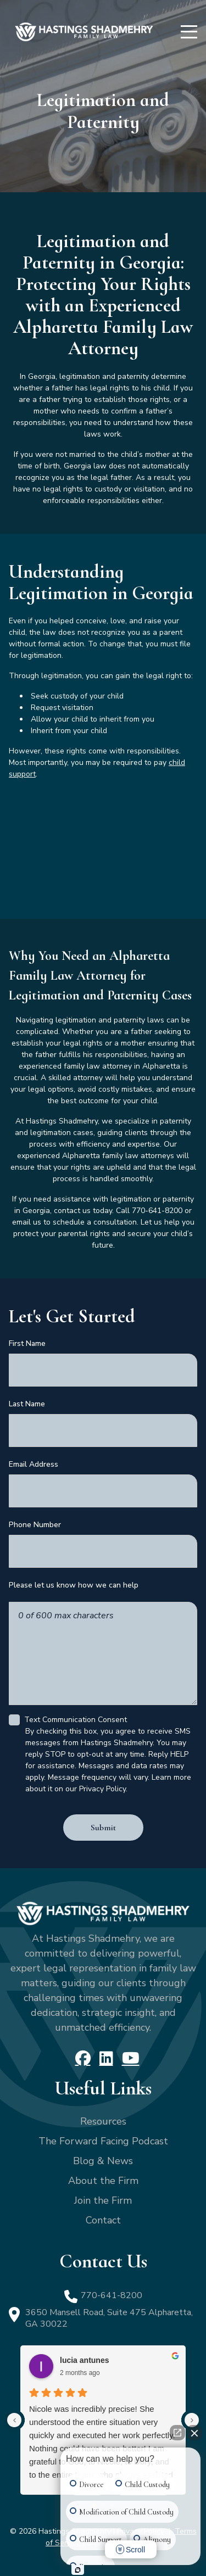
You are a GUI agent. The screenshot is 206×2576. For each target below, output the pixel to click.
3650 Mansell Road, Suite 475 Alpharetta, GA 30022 (109, 2318)
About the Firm (103, 2181)
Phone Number (35, 1524)
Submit (103, 1827)
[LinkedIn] (106, 2058)
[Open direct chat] (177, 2438)
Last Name (27, 1404)
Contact (103, 2220)
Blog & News (103, 2161)
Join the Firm (103, 2200)
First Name (27, 1343)
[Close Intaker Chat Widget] (194, 2438)
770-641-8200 (111, 2295)
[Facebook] (83, 2058)
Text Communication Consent (75, 1719)
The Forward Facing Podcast (103, 2141)
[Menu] (189, 31)
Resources (103, 2121)
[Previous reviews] (14, 2420)
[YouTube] (131, 2058)
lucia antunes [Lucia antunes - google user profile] (84, 2360)
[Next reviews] (192, 2420)
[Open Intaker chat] (77, 2570)
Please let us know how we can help (73, 1585)
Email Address (33, 1464)
